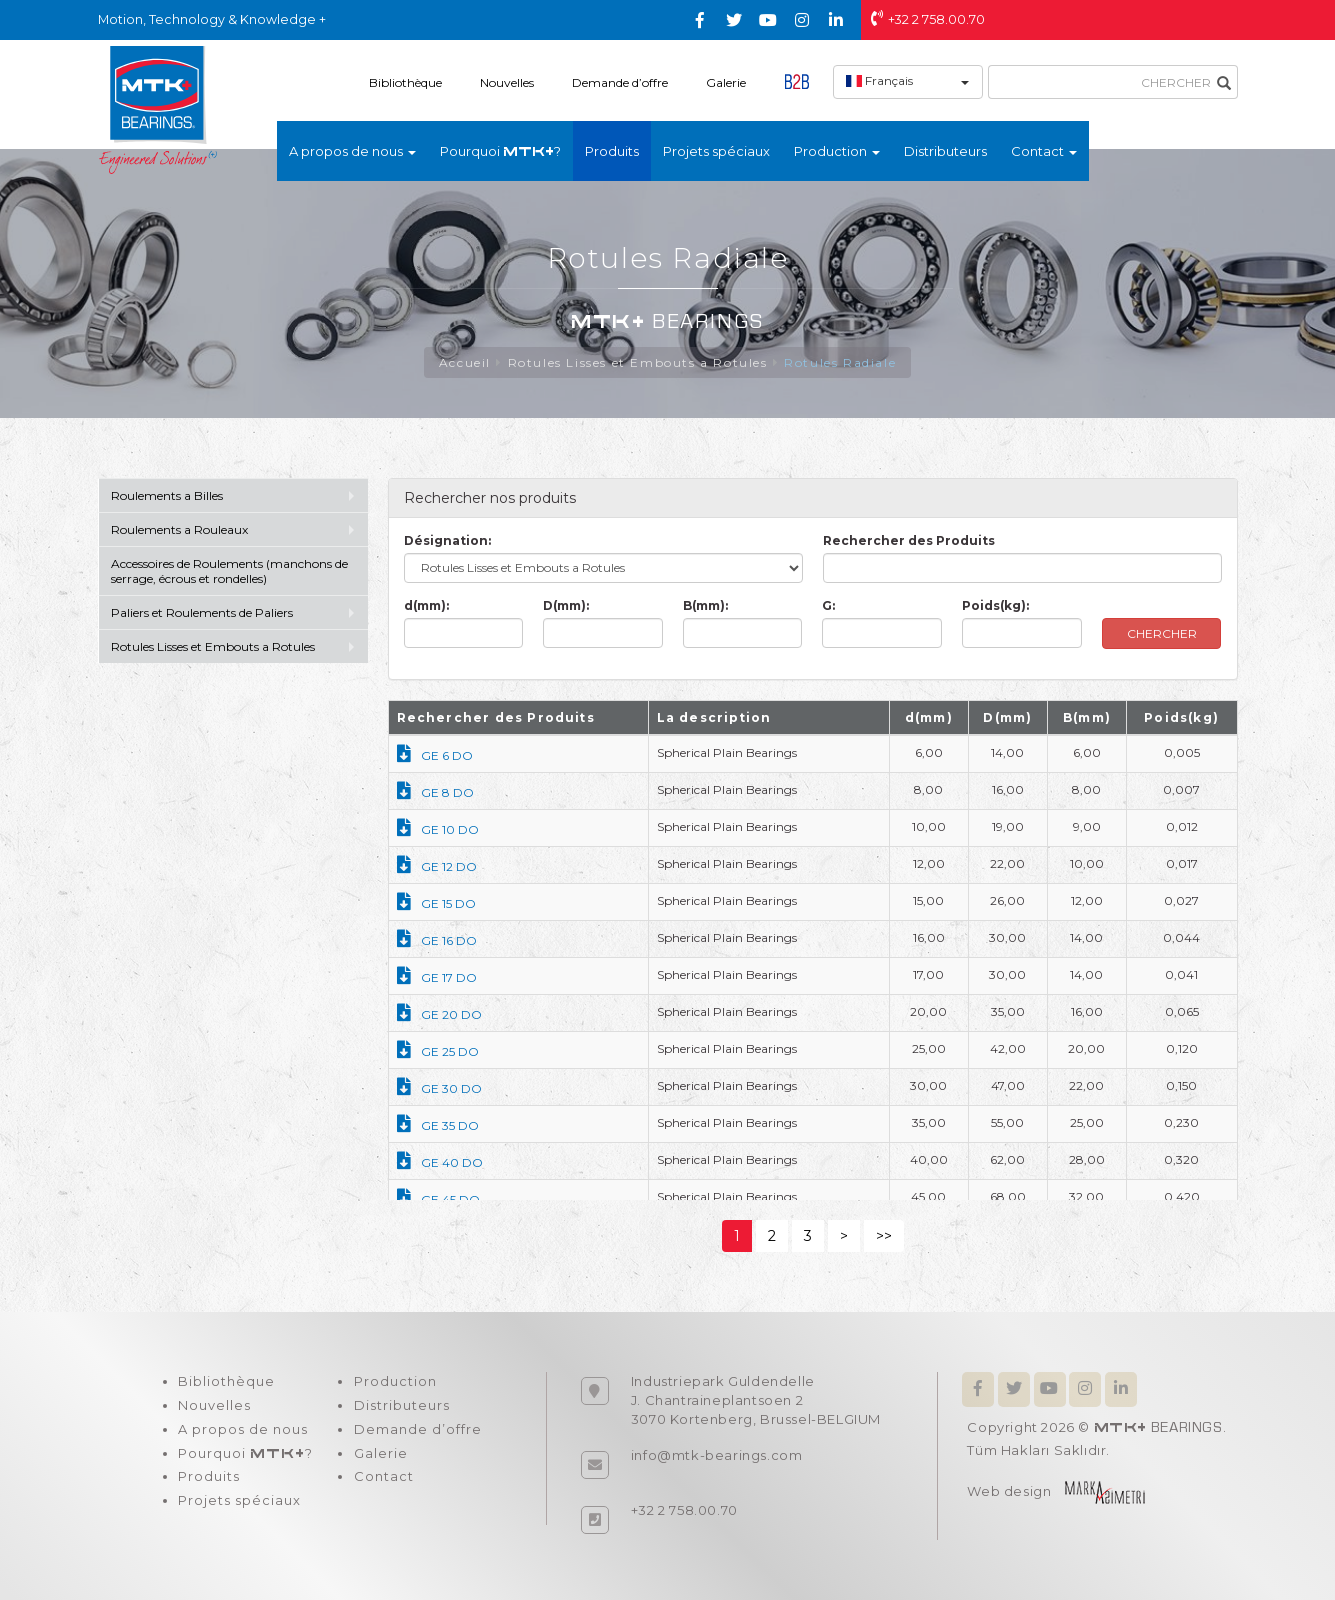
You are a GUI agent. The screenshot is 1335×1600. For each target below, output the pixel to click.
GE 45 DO (438, 1199)
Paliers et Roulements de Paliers (202, 612)
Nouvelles (507, 82)
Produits (612, 151)
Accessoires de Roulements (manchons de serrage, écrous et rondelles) (229, 571)
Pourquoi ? (500, 151)
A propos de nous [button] (352, 151)
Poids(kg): (995, 605)
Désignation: (447, 540)
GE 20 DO (439, 1014)
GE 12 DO (437, 866)
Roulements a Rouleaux (179, 529)
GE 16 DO (437, 940)
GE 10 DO (438, 829)
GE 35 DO (438, 1125)
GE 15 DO (436, 903)
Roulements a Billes (167, 495)
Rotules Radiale (840, 362)
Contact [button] (1044, 151)
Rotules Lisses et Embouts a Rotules (638, 362)
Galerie (726, 82)
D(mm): (566, 605)
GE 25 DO (438, 1051)
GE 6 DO (435, 755)
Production (394, 1382)
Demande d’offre (620, 82)
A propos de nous (243, 1430)
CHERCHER (1162, 633)
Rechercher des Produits (909, 540)
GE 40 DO (440, 1162)
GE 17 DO (437, 977)
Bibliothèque (405, 82)
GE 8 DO (435, 792)
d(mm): (426, 605)
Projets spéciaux (716, 151)
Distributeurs (945, 151)
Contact (383, 1478)
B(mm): (705, 605)
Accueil (465, 362)
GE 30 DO (439, 1088)
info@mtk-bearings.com (717, 1455)
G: (828, 605)
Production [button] (837, 151)
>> (884, 1236)
